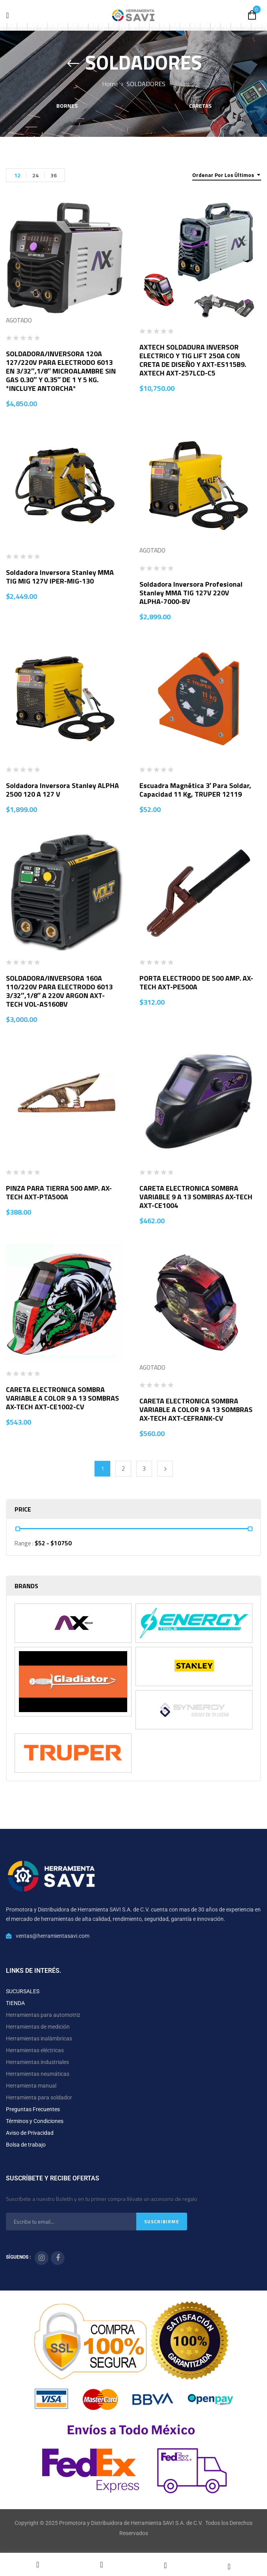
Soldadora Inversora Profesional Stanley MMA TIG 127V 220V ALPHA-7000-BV (191, 593)
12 (17, 175)
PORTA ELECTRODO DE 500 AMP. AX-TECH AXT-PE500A (196, 982)
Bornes (67, 106)
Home (110, 83)
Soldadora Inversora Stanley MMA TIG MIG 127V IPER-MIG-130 (60, 576)
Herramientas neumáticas (37, 2074)
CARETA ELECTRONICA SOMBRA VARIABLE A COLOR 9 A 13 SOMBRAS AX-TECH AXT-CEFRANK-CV (195, 1409)
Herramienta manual (31, 2086)
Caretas (200, 106)
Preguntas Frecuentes (33, 2109)
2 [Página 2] (123, 1468)
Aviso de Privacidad (30, 2133)
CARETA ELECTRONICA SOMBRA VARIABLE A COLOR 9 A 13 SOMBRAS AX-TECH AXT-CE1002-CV (62, 1398)
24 (35, 175)
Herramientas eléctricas (35, 2050)
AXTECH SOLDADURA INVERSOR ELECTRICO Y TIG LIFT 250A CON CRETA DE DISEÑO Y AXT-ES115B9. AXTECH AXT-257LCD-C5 (192, 360)
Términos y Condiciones (34, 2121)
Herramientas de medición (38, 2027)
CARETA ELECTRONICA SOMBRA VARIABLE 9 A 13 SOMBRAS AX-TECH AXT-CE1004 (195, 1197)
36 (53, 175)
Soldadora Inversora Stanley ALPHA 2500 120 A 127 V (62, 789)
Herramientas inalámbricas (39, 2038)
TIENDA (15, 2003)
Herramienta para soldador (39, 2097)
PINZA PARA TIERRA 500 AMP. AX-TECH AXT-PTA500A (59, 1192)
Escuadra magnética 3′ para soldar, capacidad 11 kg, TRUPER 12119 (195, 789)
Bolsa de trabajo (26, 2144)
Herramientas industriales (37, 2062)
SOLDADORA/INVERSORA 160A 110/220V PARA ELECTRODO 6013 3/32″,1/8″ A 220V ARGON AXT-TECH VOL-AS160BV (59, 991)
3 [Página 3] (144, 1468)
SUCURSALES (22, 1991)
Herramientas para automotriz (43, 2015)
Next (165, 1469)
